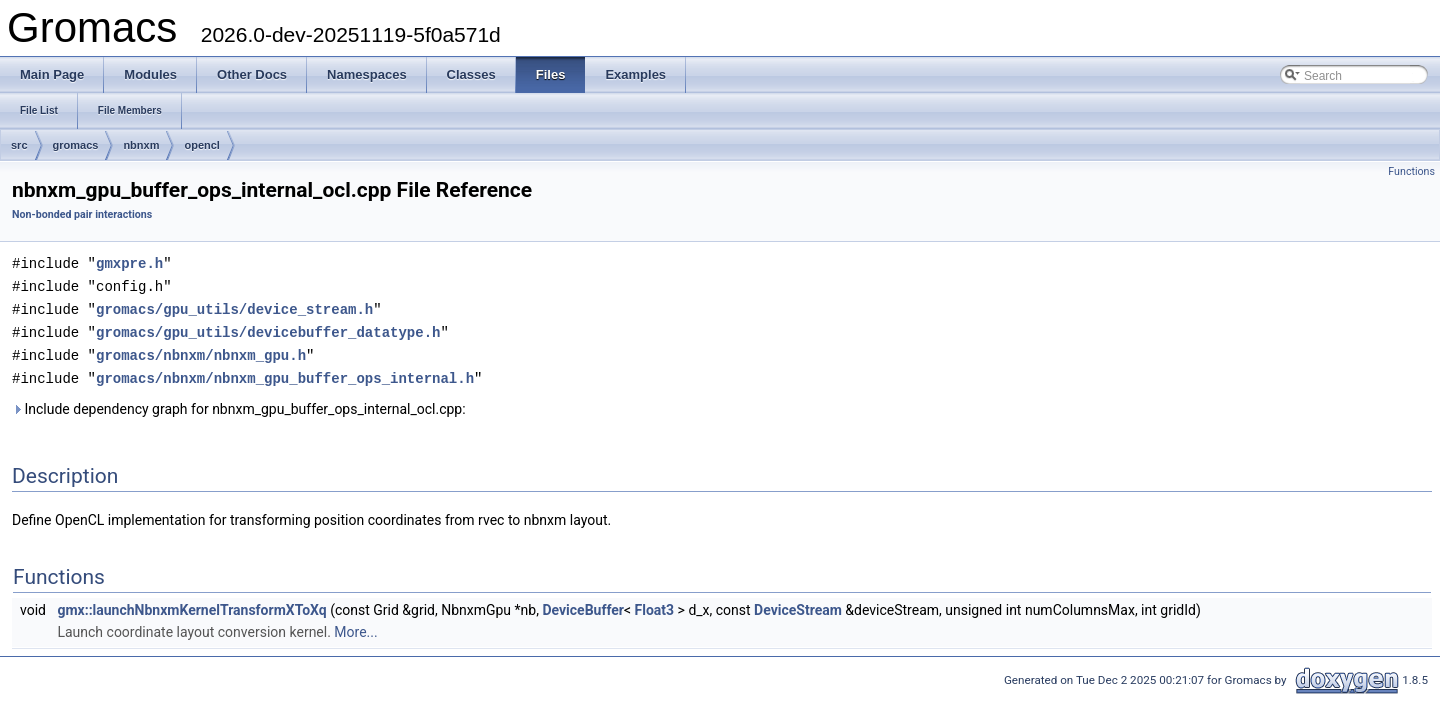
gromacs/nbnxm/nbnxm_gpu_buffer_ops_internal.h (285, 372)
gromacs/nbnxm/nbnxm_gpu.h (201, 350)
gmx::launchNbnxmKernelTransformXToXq (191, 604)
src (19, 145)
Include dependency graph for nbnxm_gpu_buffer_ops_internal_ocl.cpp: (239, 403)
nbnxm (141, 145)
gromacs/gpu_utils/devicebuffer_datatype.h (268, 328)
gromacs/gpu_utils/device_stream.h (234, 306)
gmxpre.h (129, 262)
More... (355, 626)
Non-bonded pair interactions (82, 214)
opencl (201, 145)
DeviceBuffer (583, 604)
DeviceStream (798, 604)
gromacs (76, 145)
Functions (1411, 171)
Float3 (655, 604)
